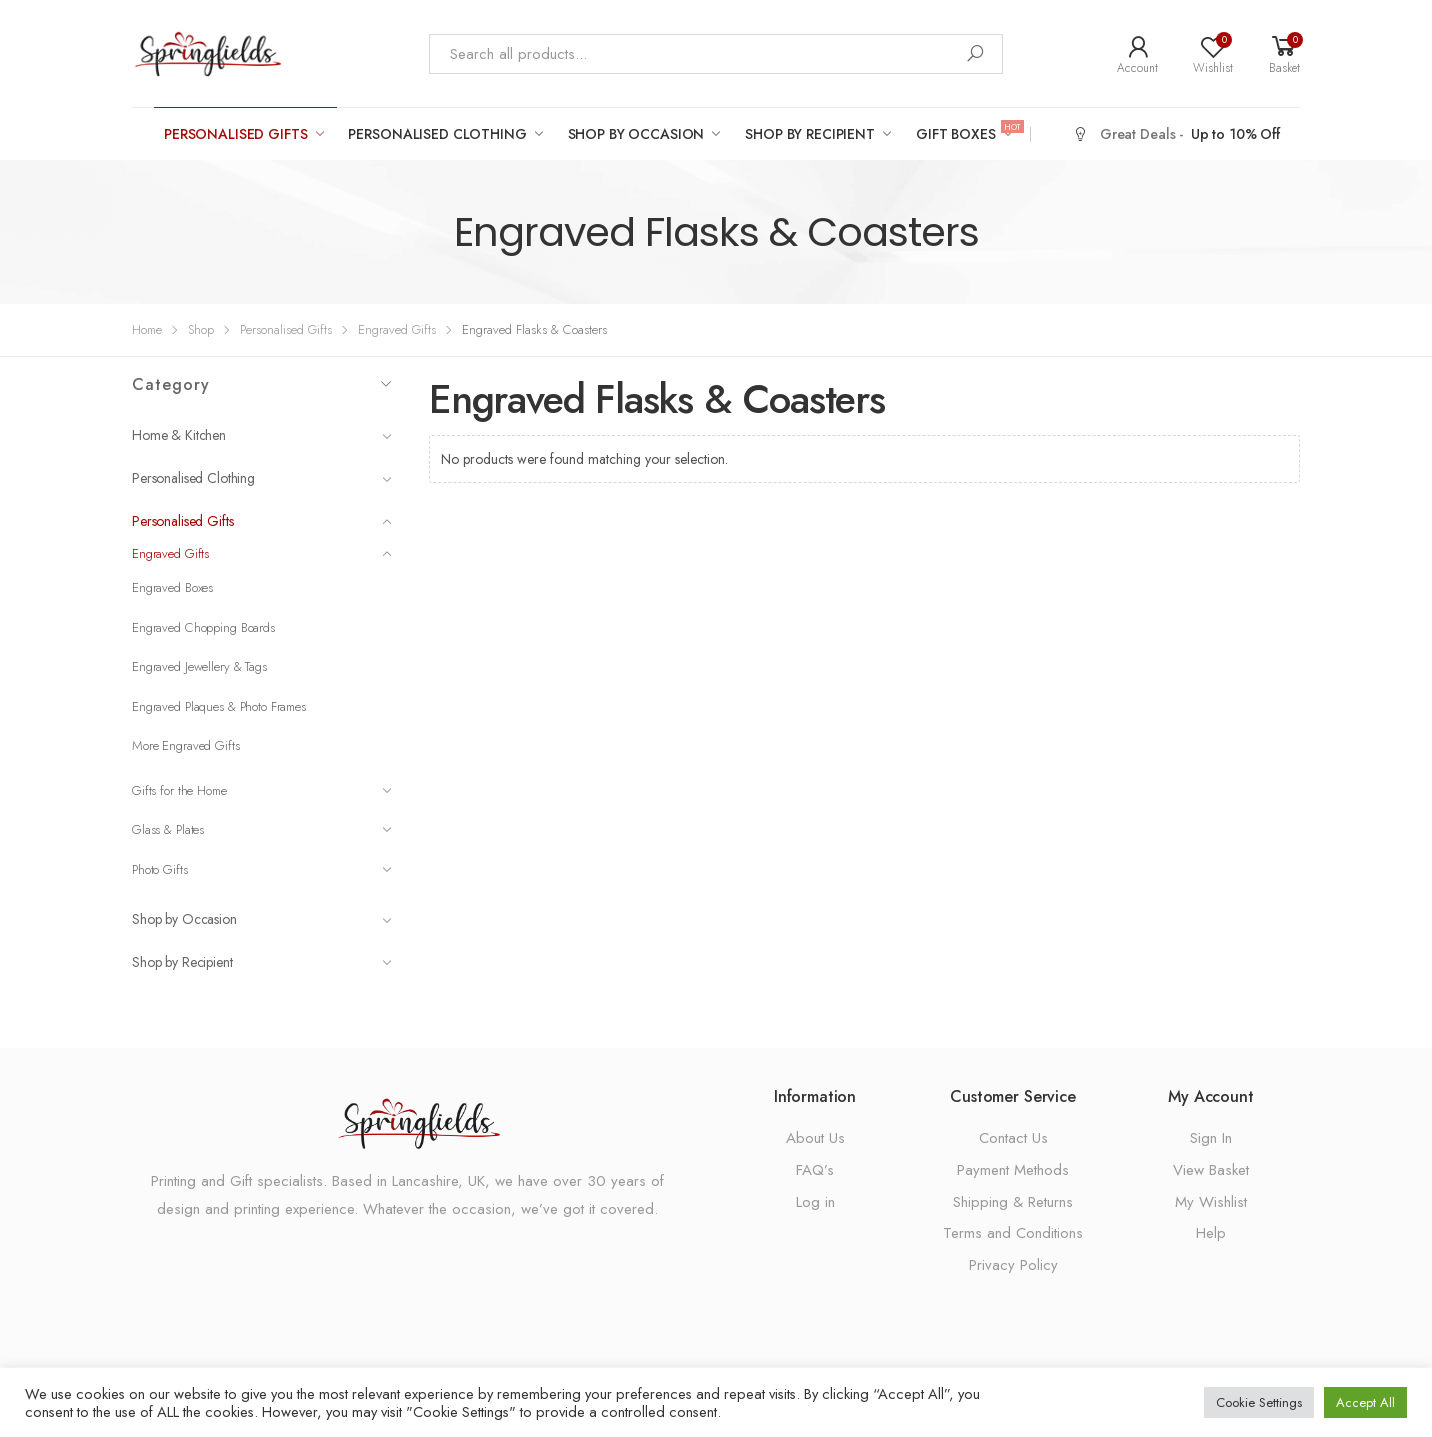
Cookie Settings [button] (1259, 1402)
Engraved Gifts (397, 329)
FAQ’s (815, 1170)
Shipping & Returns (1013, 1202)
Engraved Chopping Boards (203, 627)
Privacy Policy (1013, 1265)
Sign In (1211, 1138)
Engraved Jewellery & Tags (199, 666)
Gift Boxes (968, 133)
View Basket (1211, 1170)
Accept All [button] (1365, 1402)
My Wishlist (1211, 1202)
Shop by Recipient (810, 134)
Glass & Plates (262, 829)
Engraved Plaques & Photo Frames (219, 706)
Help (1211, 1233)
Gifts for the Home (262, 790)
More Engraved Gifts (186, 745)
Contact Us (1013, 1138)
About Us (815, 1138)
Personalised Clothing (437, 134)
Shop (201, 329)
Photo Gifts (262, 869)
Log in (815, 1202)
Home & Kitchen (262, 435)
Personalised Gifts (235, 134)
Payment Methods (1013, 1170)
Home (147, 329)
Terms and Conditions (1013, 1233)
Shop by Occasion (636, 134)
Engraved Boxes (172, 587)
